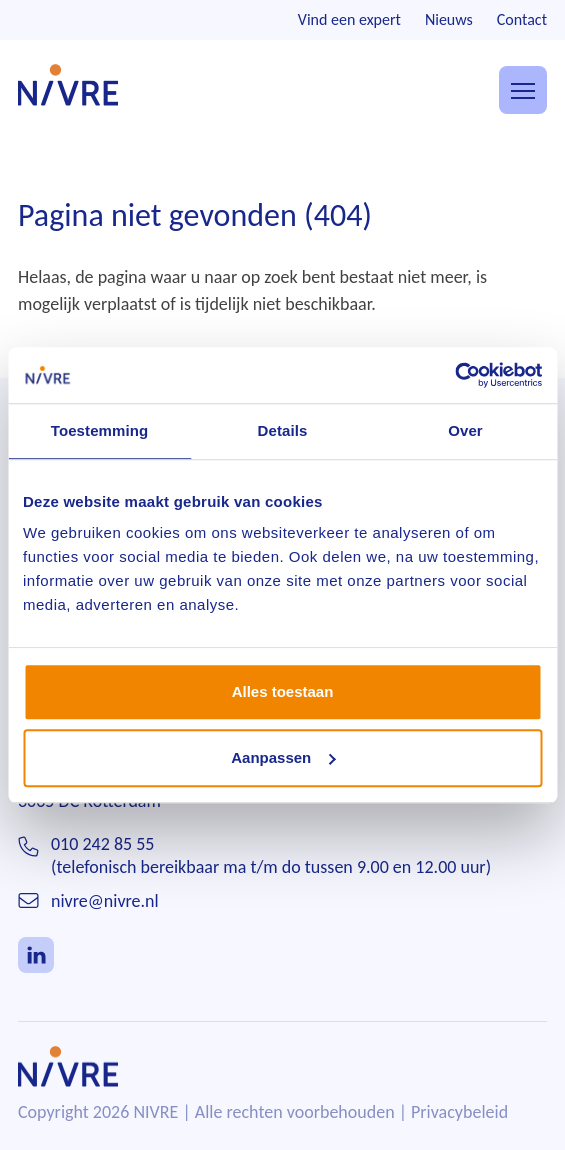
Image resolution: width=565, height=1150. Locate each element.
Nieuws (449, 19)
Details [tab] (283, 430)
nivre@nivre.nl (105, 901)
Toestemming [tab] (100, 430)
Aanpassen (283, 757)
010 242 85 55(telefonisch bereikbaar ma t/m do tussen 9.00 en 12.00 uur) (271, 855)
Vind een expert (349, 19)
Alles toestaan (283, 691)
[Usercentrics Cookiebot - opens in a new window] (454, 375)
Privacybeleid (459, 1112)
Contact (522, 19)
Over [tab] (465, 430)
